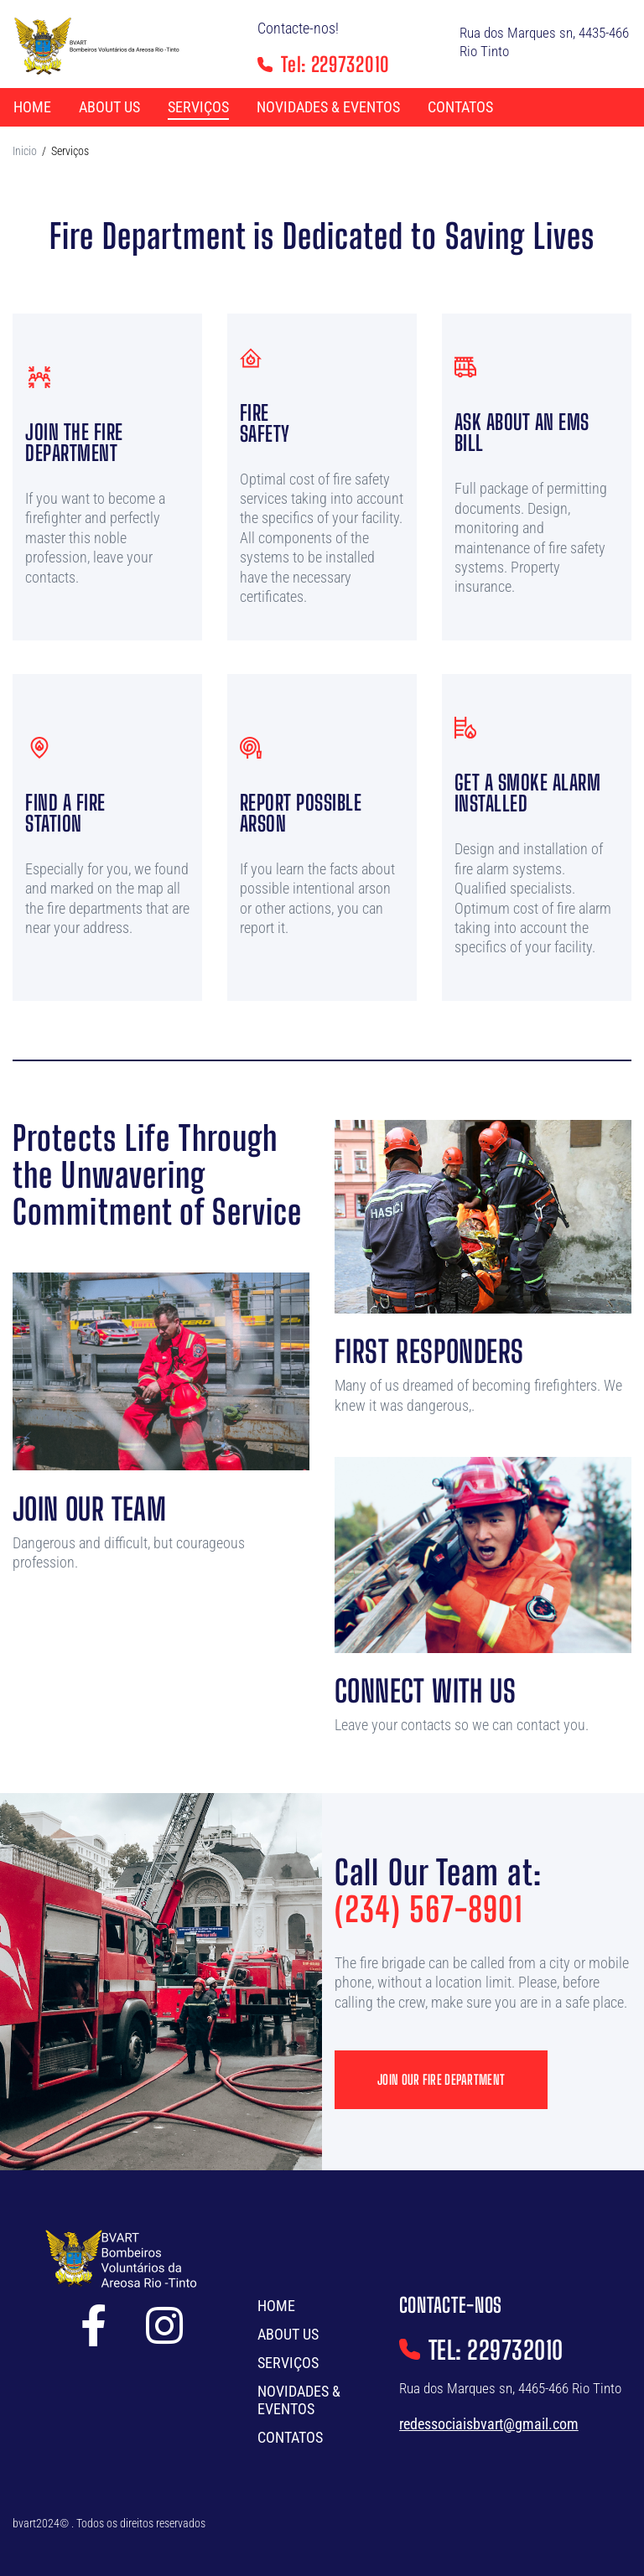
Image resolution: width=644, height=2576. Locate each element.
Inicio (25, 151)
